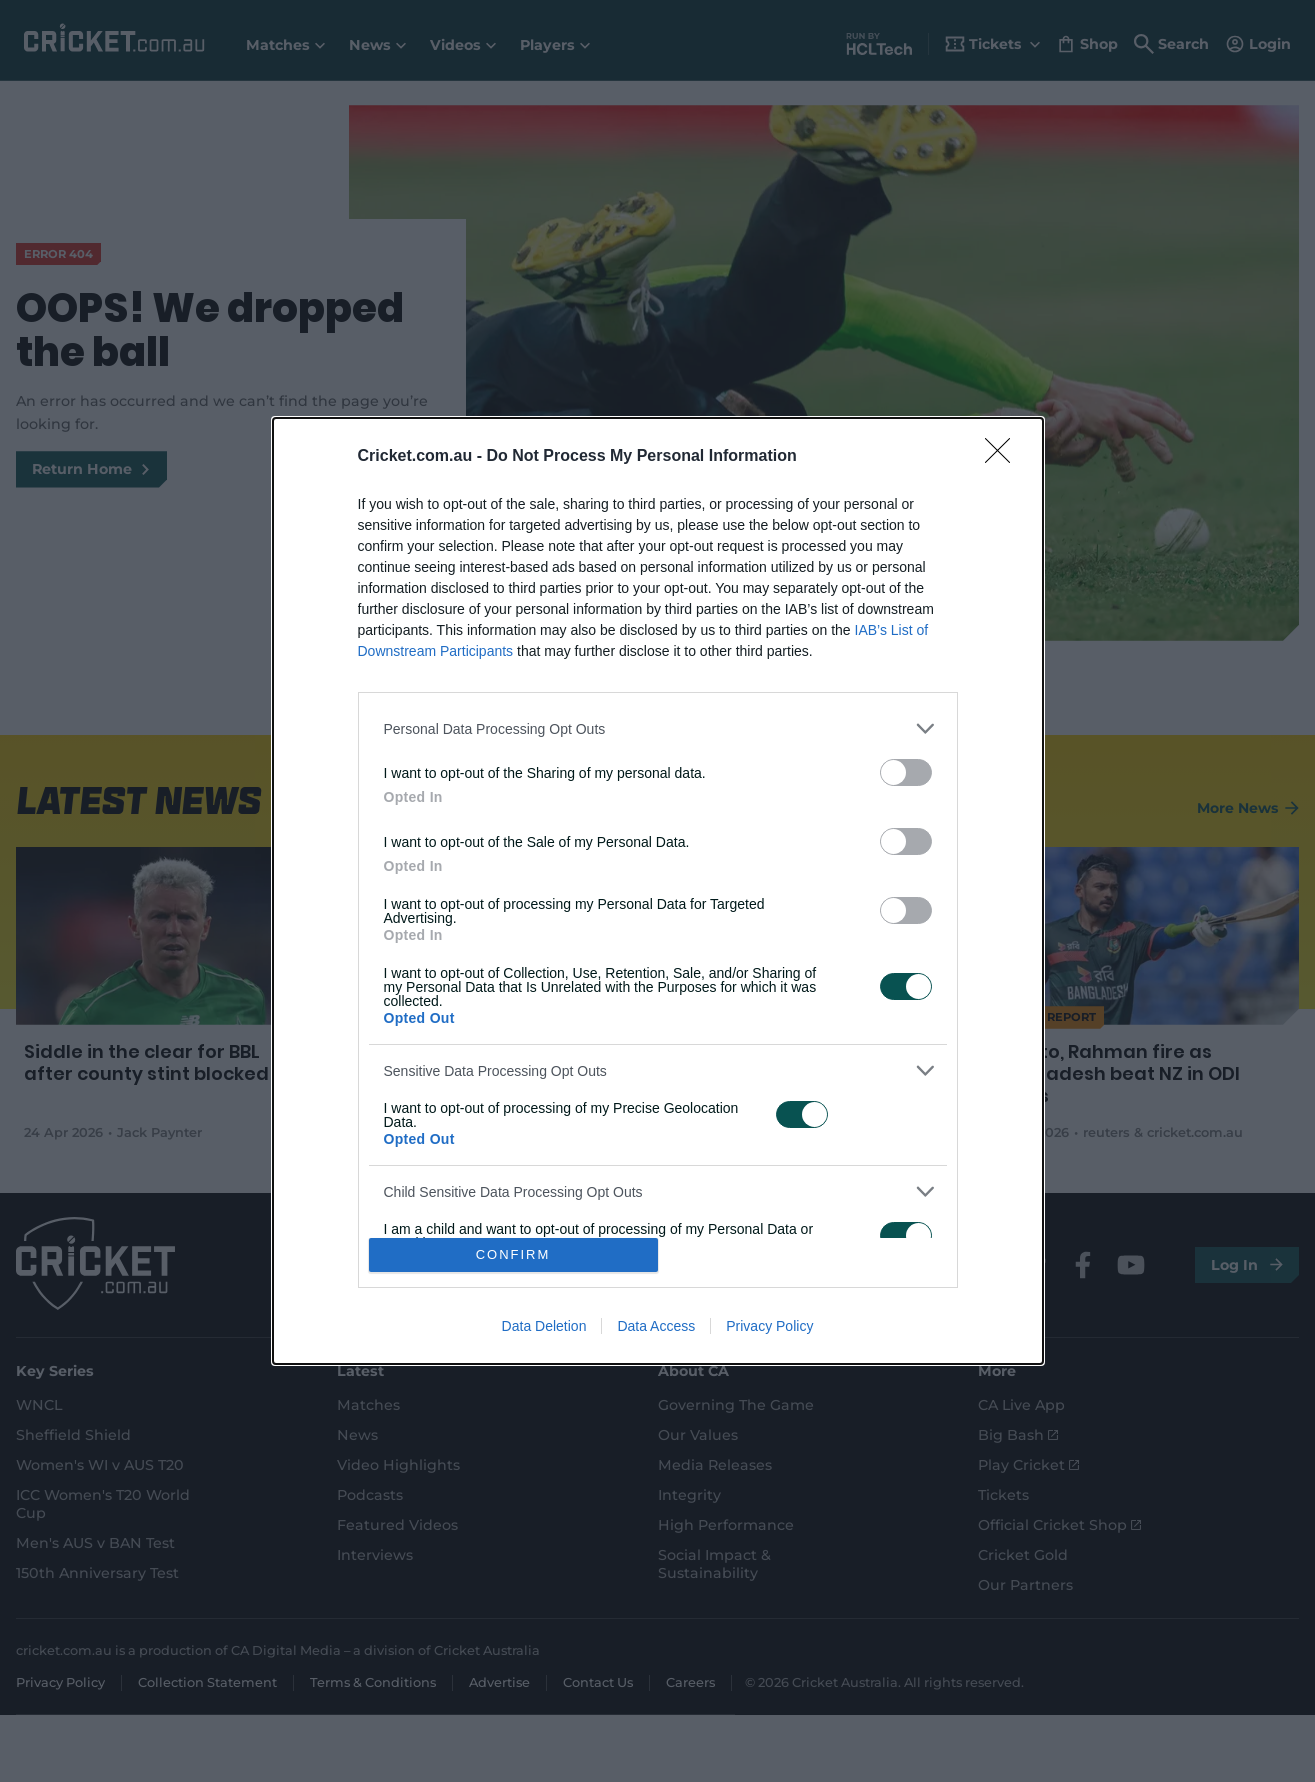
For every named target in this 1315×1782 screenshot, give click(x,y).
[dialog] (658, 891)
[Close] (1004, 457)
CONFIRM (513, 1254)
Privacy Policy (769, 1326)
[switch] (906, 772)
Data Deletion (544, 1326)
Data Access (656, 1326)
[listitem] (658, 728)
